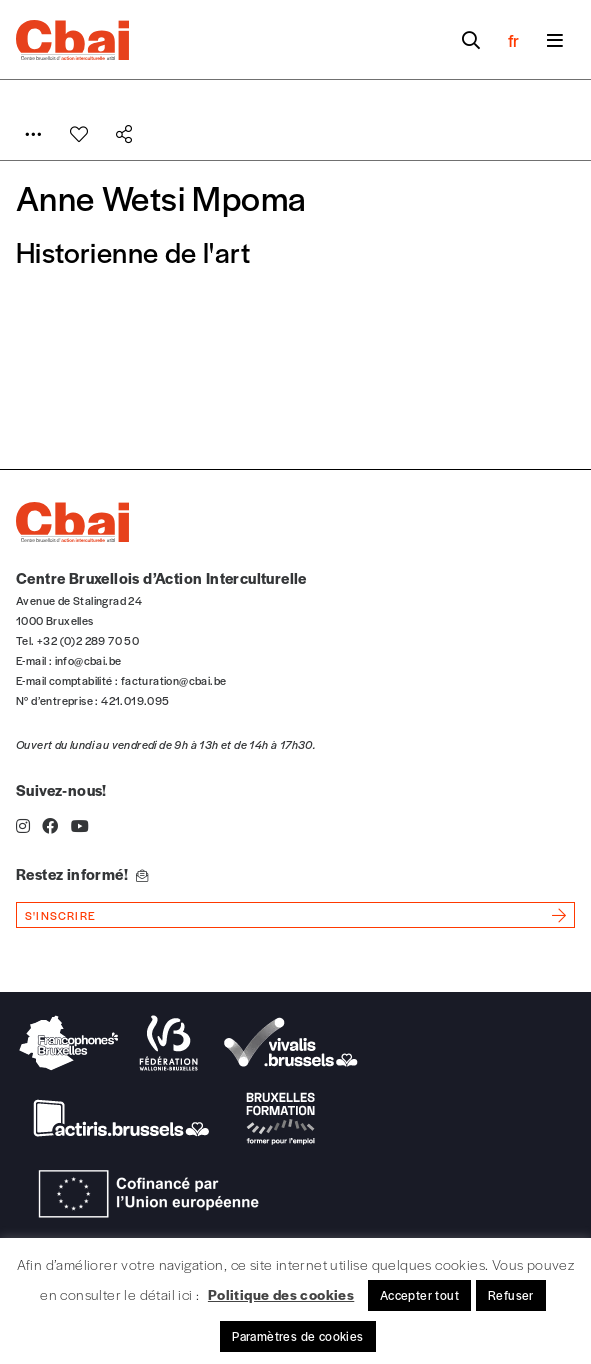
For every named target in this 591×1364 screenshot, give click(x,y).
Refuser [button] (511, 1295)
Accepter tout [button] (419, 1295)
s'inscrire (60, 915)
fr (513, 40)
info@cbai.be (88, 660)
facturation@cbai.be (174, 680)
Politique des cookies (281, 1294)
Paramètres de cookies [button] (297, 1336)
